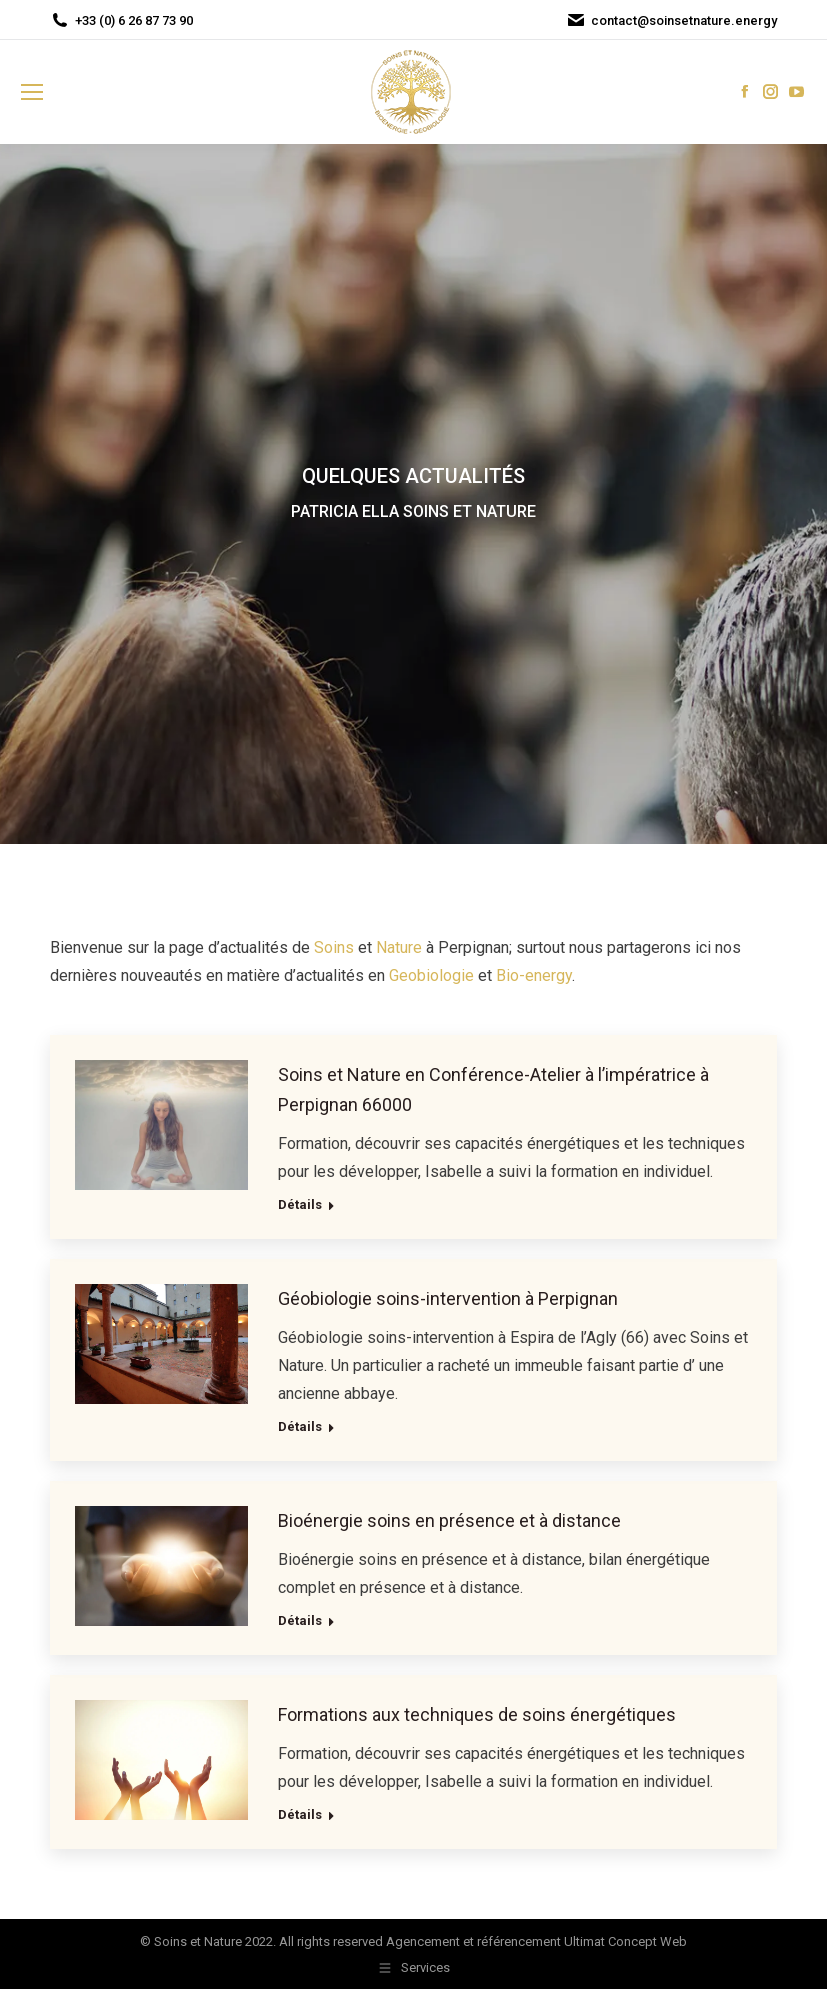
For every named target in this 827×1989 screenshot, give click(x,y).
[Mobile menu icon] (32, 92)
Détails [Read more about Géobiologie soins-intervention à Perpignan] (300, 1426)
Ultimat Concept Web (625, 1941)
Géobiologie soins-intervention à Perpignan (448, 1298)
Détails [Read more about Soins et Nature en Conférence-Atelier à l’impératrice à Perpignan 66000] (300, 1204)
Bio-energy (534, 975)
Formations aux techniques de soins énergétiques (477, 1714)
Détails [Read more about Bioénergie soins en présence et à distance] (300, 1620)
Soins (334, 947)
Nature (399, 947)
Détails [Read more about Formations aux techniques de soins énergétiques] (300, 1814)
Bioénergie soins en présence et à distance (449, 1520)
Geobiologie (431, 975)
